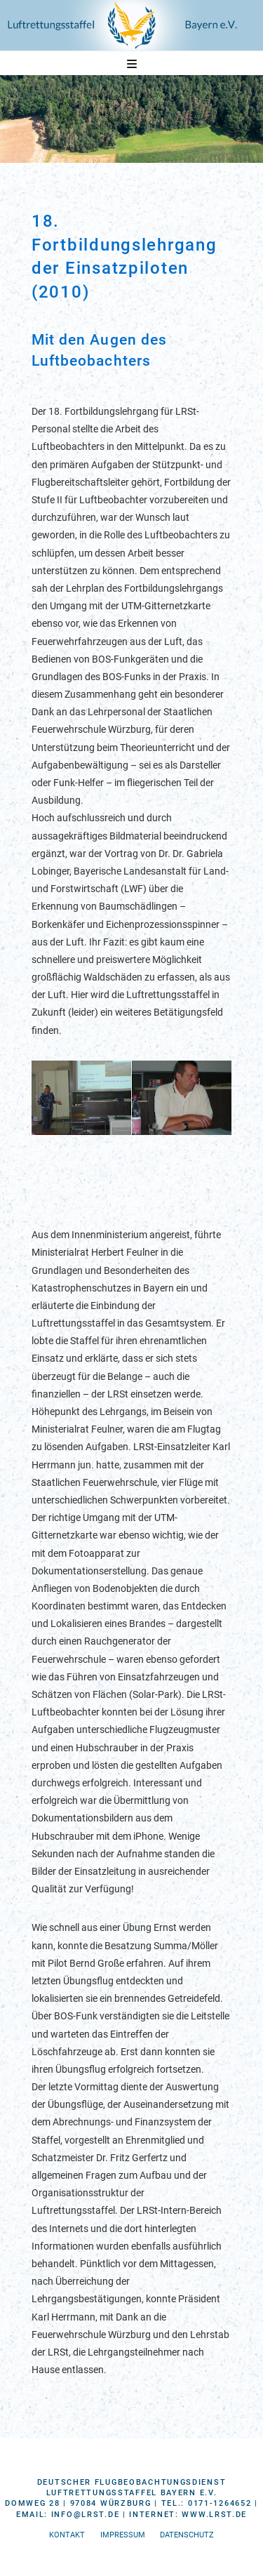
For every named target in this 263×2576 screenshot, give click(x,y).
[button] (132, 64)
